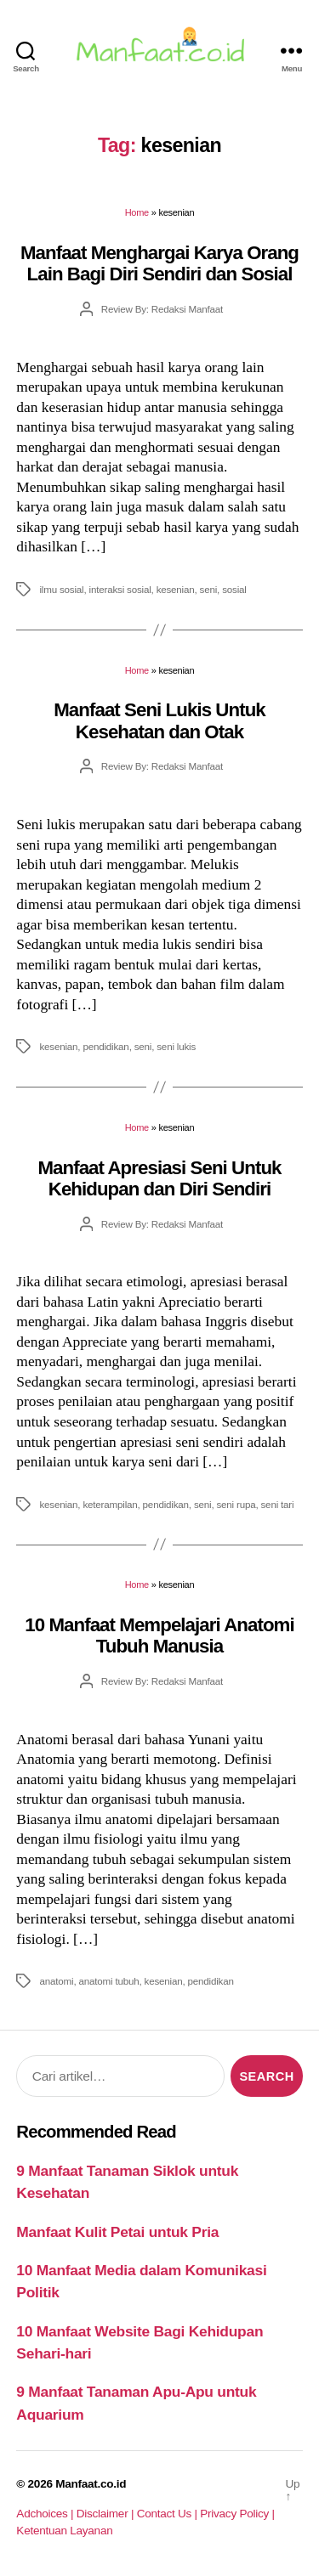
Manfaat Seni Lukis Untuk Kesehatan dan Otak (159, 720)
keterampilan (110, 1504)
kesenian (176, 589)
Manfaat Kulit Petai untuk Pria (117, 2231)
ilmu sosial (61, 589)
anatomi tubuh (108, 1980)
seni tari (277, 1504)
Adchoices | (46, 2513)
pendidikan (105, 1046)
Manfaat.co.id (90, 2483)
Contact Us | (169, 2513)
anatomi (56, 1980)
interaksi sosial (120, 589)
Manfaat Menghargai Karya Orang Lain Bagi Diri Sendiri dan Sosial (159, 263)
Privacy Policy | (237, 2513)
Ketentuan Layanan (64, 2530)
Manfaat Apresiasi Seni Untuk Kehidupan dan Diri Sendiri (159, 1178)
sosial (234, 589)
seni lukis (176, 1046)
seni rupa (235, 1504)
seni (209, 589)
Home (137, 212)
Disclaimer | (107, 2513)
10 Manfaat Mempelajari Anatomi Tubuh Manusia (159, 1635)
